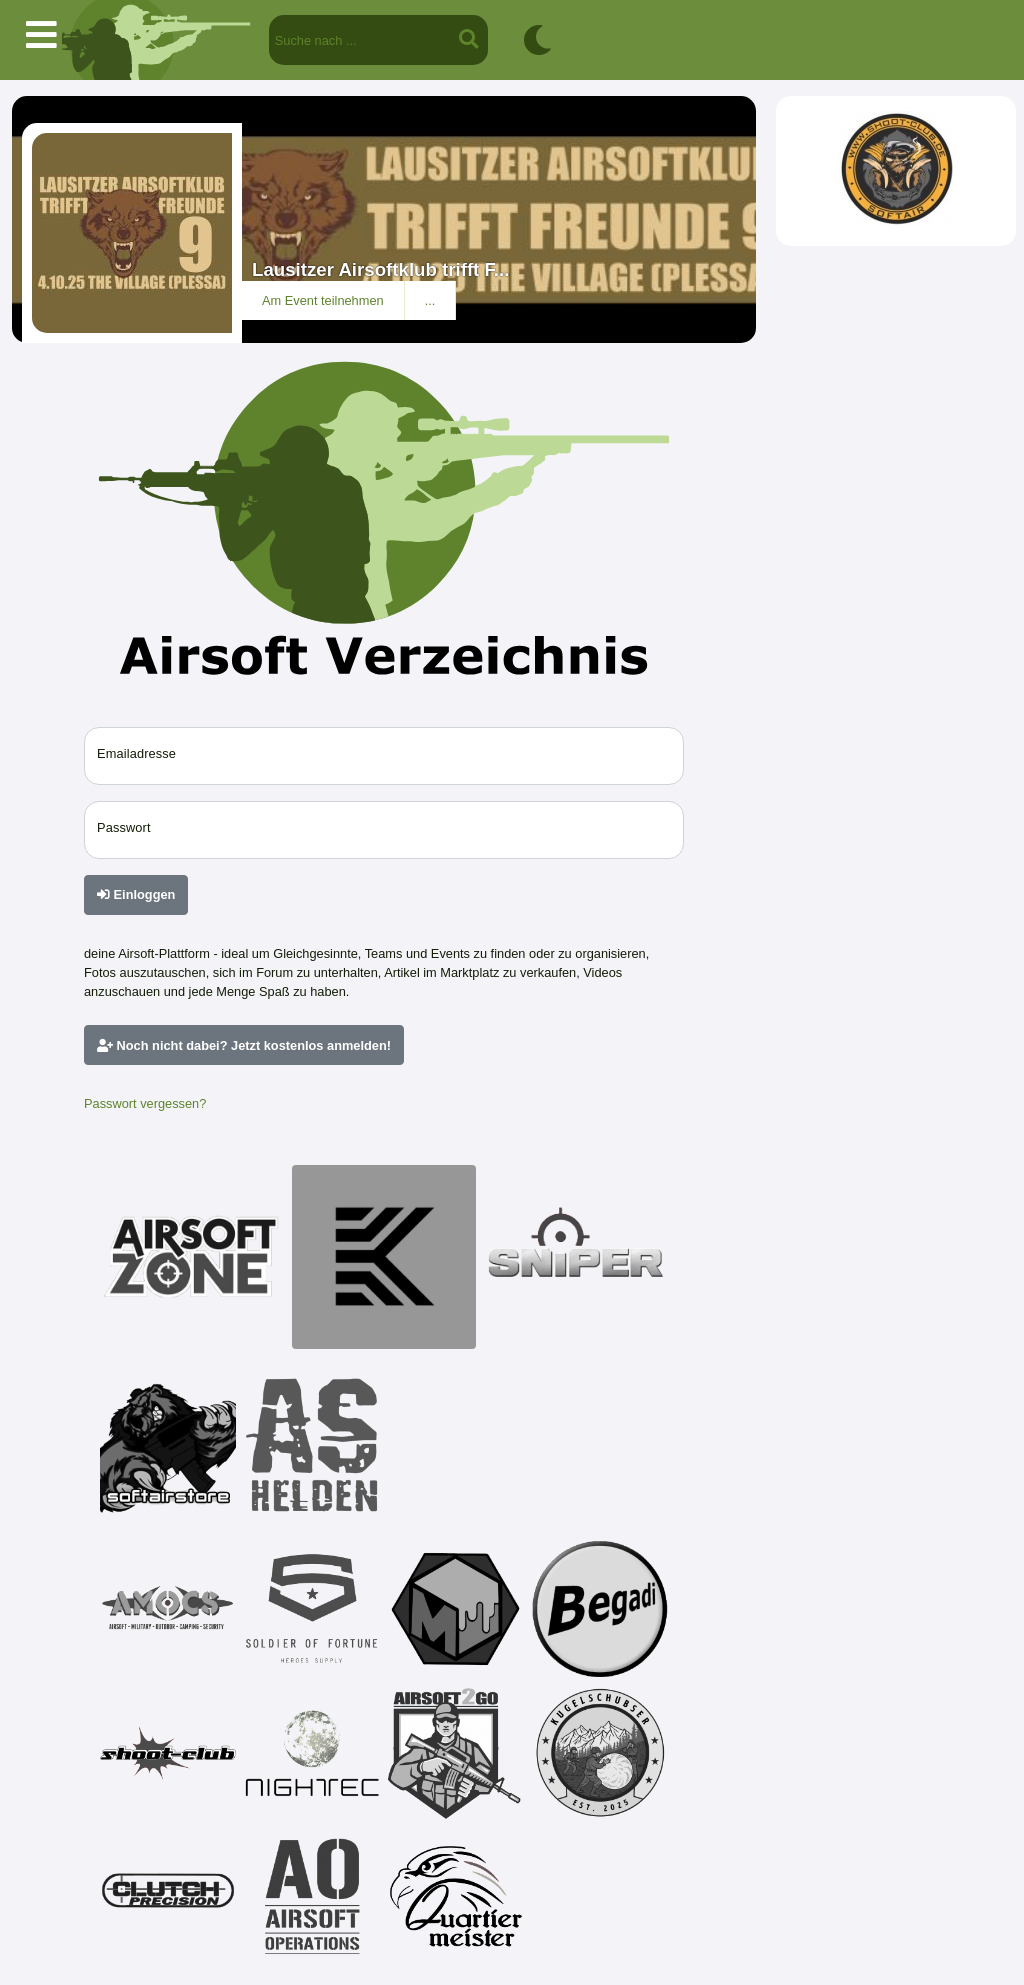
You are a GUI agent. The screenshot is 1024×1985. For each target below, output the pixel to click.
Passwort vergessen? (145, 1103)
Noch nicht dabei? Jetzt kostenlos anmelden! (244, 1045)
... (430, 300)
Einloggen (136, 894)
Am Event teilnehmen (323, 300)
